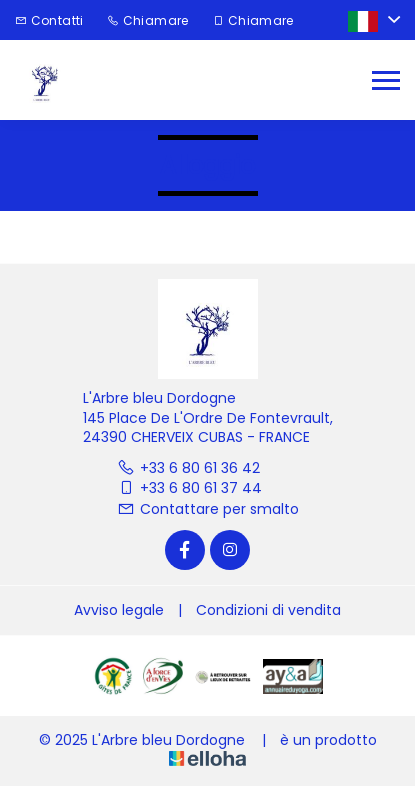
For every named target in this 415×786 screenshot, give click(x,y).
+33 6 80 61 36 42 (188, 468)
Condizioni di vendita (268, 610)
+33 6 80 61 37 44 (189, 488)
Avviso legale (119, 610)
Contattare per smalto (208, 509)
